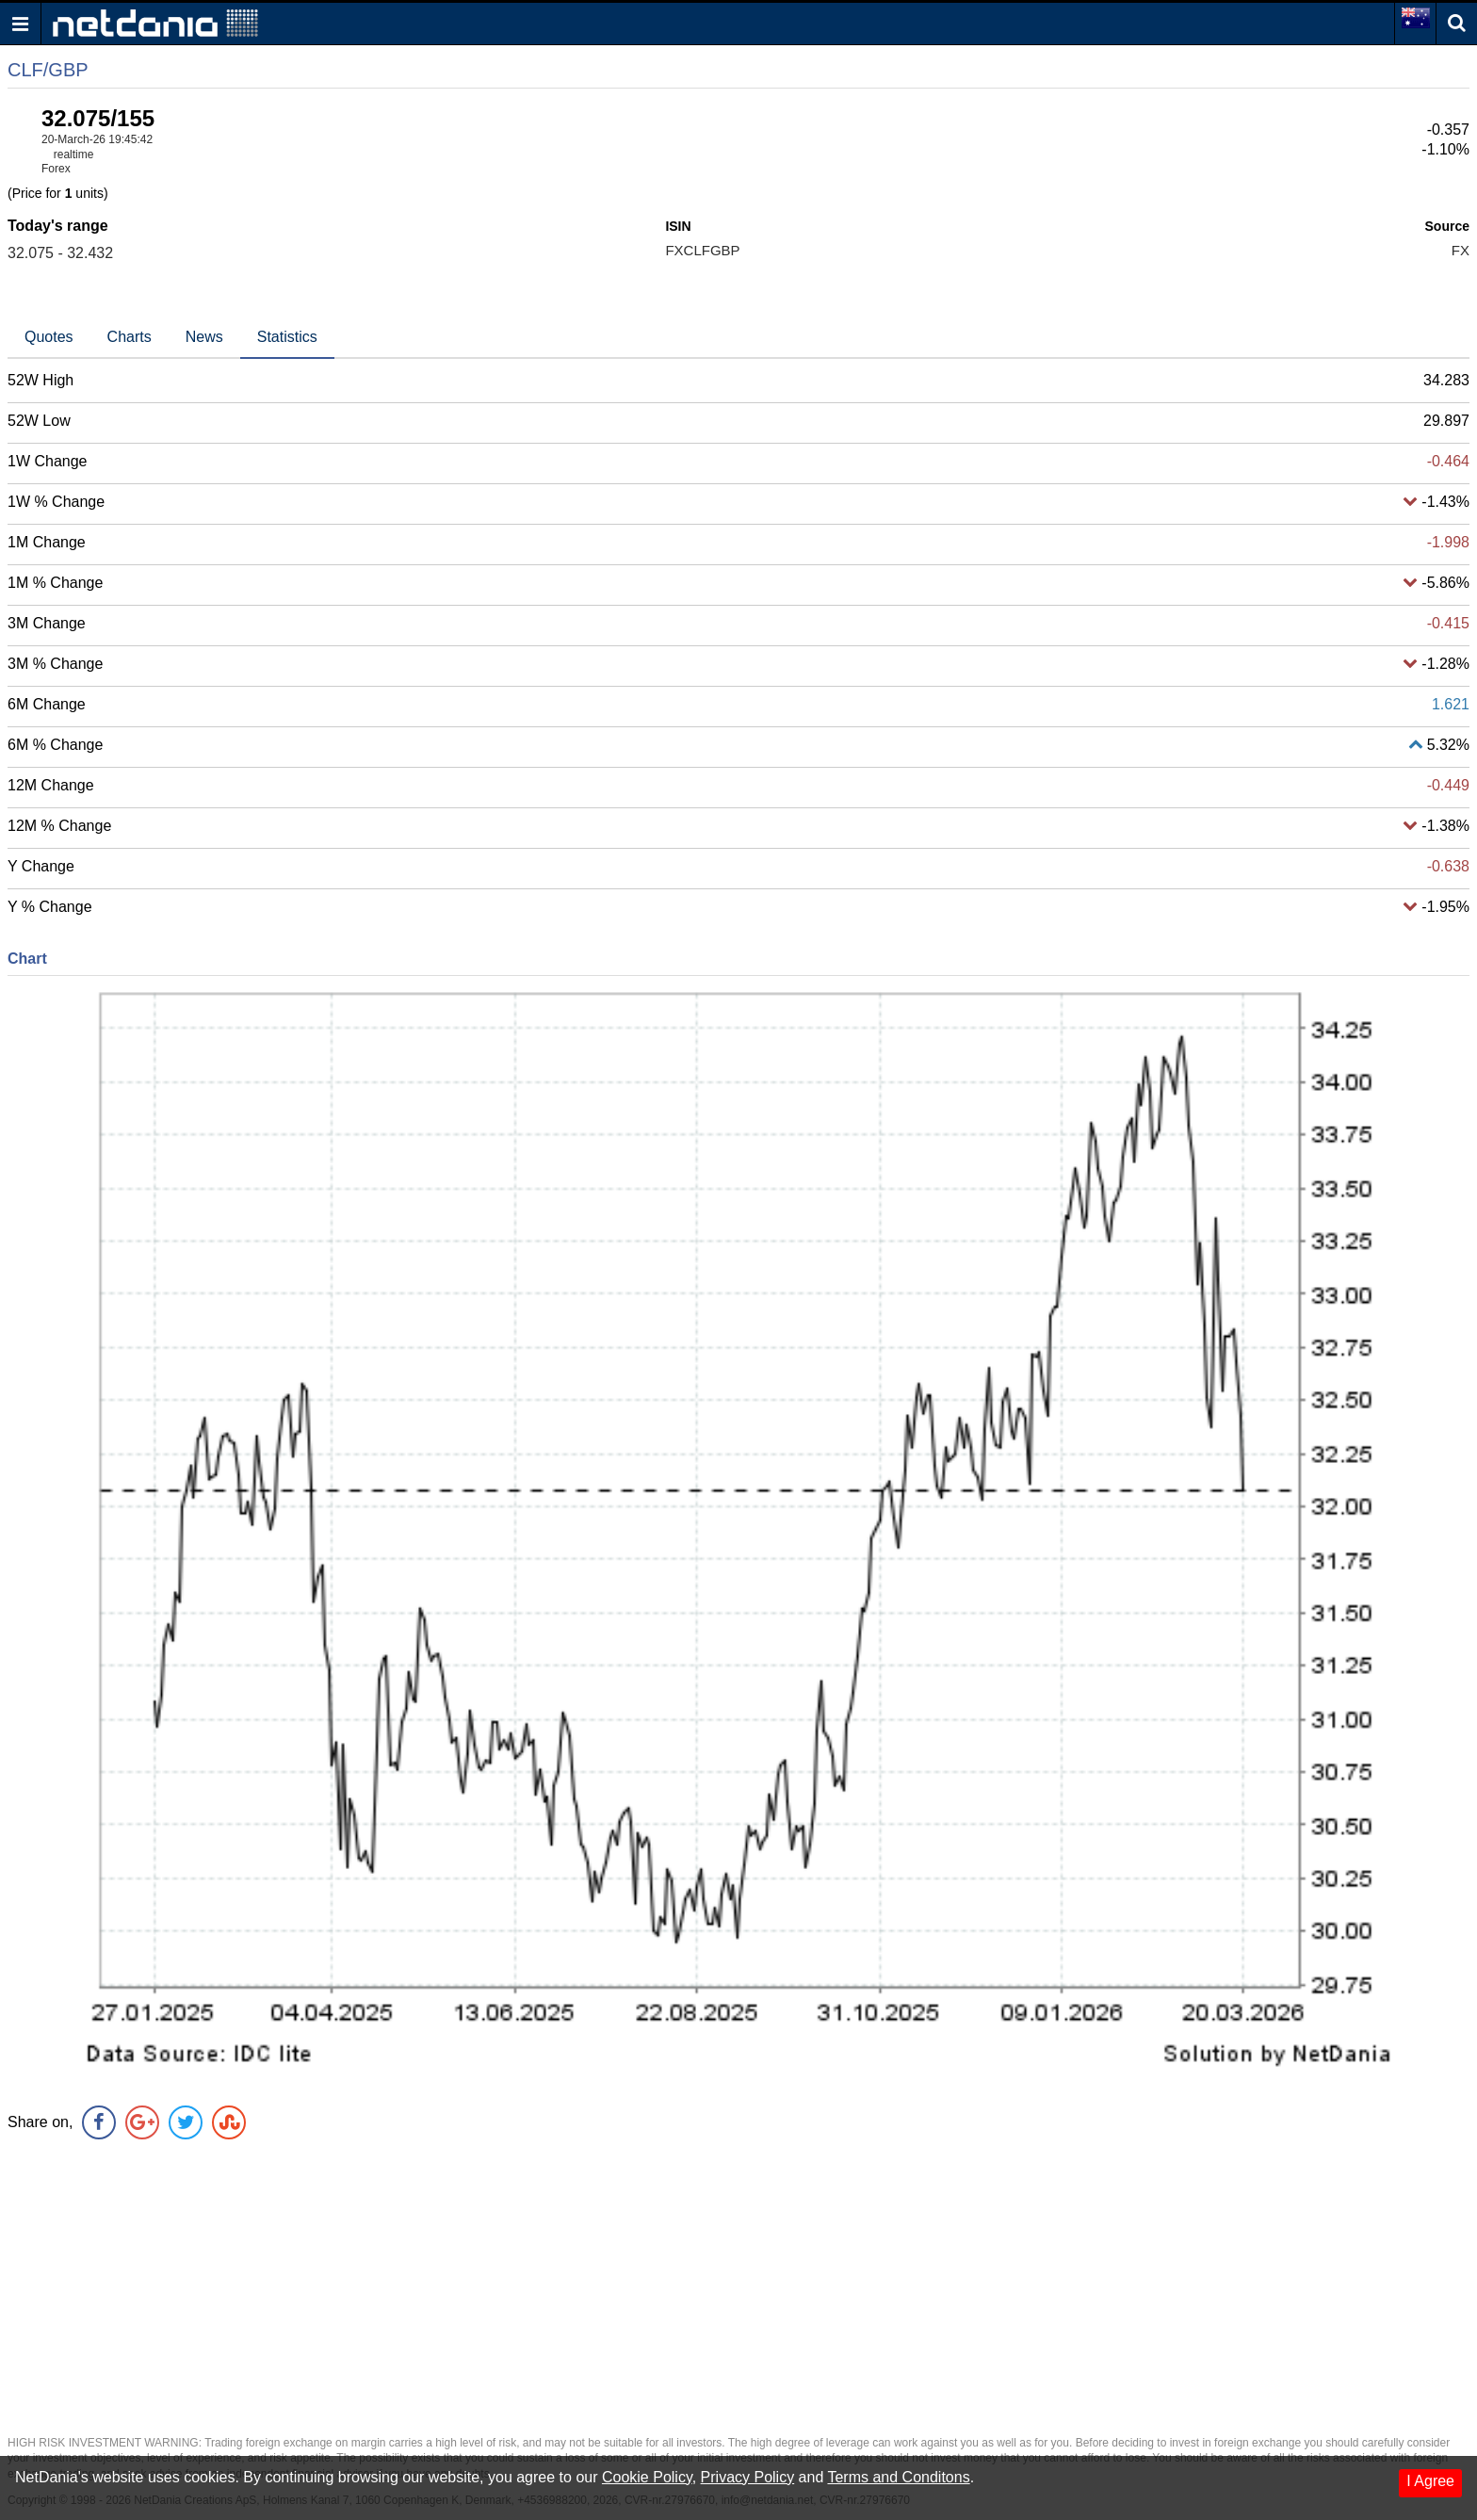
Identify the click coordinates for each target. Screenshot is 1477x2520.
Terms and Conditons (898, 2477)
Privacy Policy (748, 2477)
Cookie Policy (647, 2477)
